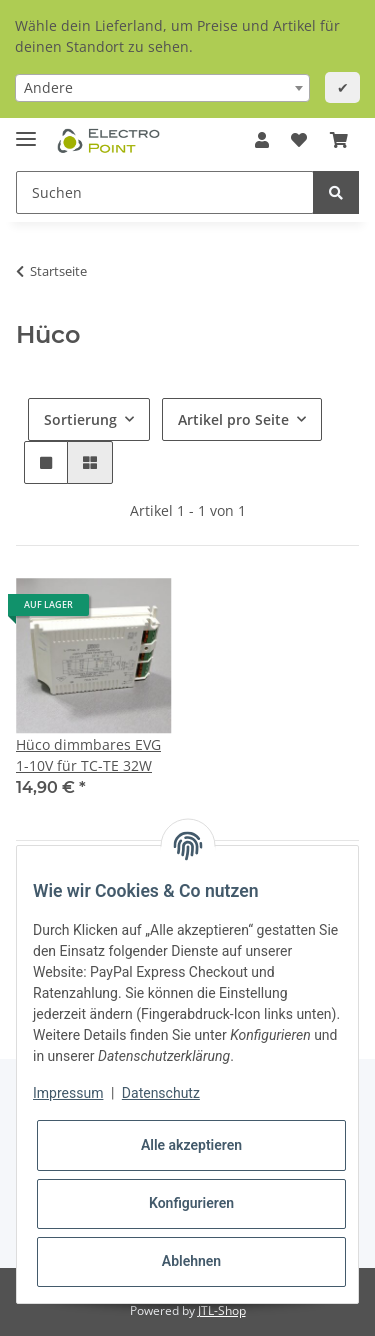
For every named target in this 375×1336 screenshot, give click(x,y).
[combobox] (162, 88)
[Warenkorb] (339, 140)
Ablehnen (191, 1261)
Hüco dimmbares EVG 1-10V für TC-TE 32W (88, 755)
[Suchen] (165, 192)
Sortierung (80, 419)
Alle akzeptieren (191, 1145)
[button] (262, 140)
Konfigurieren (191, 1203)
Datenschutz (161, 1093)
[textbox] (162, 88)
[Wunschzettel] (299, 140)
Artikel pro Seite (233, 419)
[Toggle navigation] (26, 130)
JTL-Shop (222, 1310)
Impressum (68, 1093)
